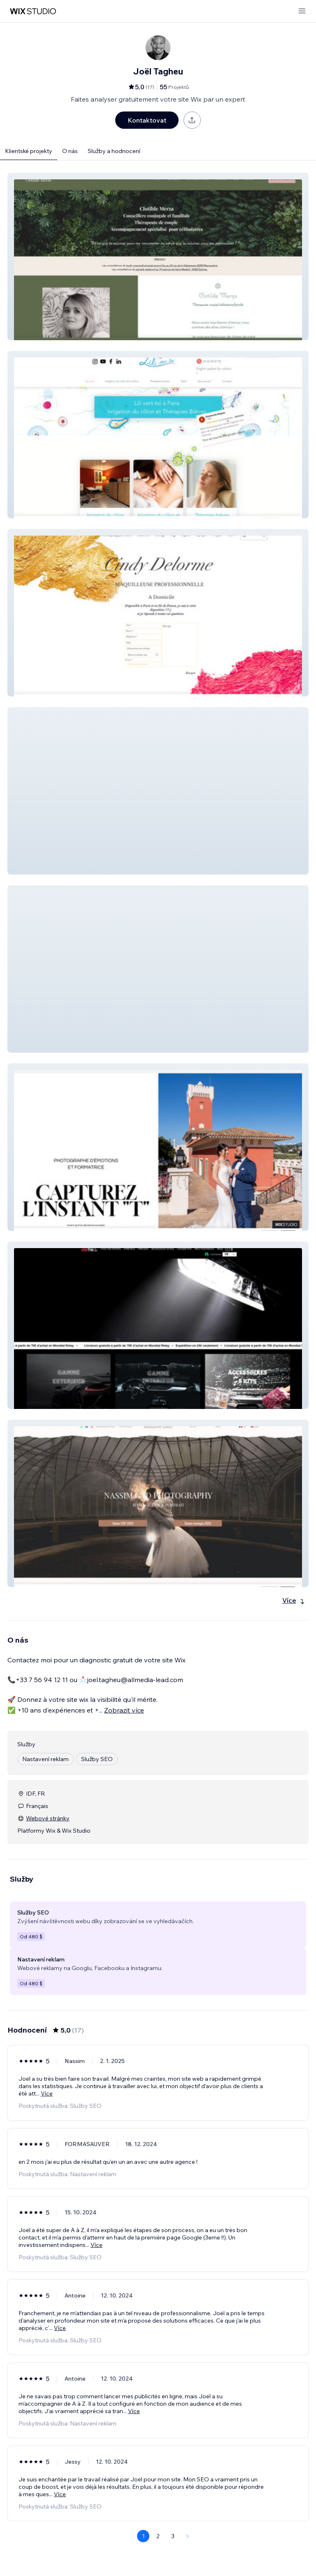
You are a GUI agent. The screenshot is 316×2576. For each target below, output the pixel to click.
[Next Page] (187, 2536)
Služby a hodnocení (114, 151)
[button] (158, 256)
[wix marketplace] (33, 11)
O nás (70, 151)
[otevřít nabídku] (302, 11)
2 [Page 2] (158, 2536)
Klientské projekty (28, 151)
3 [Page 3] (172, 2536)
